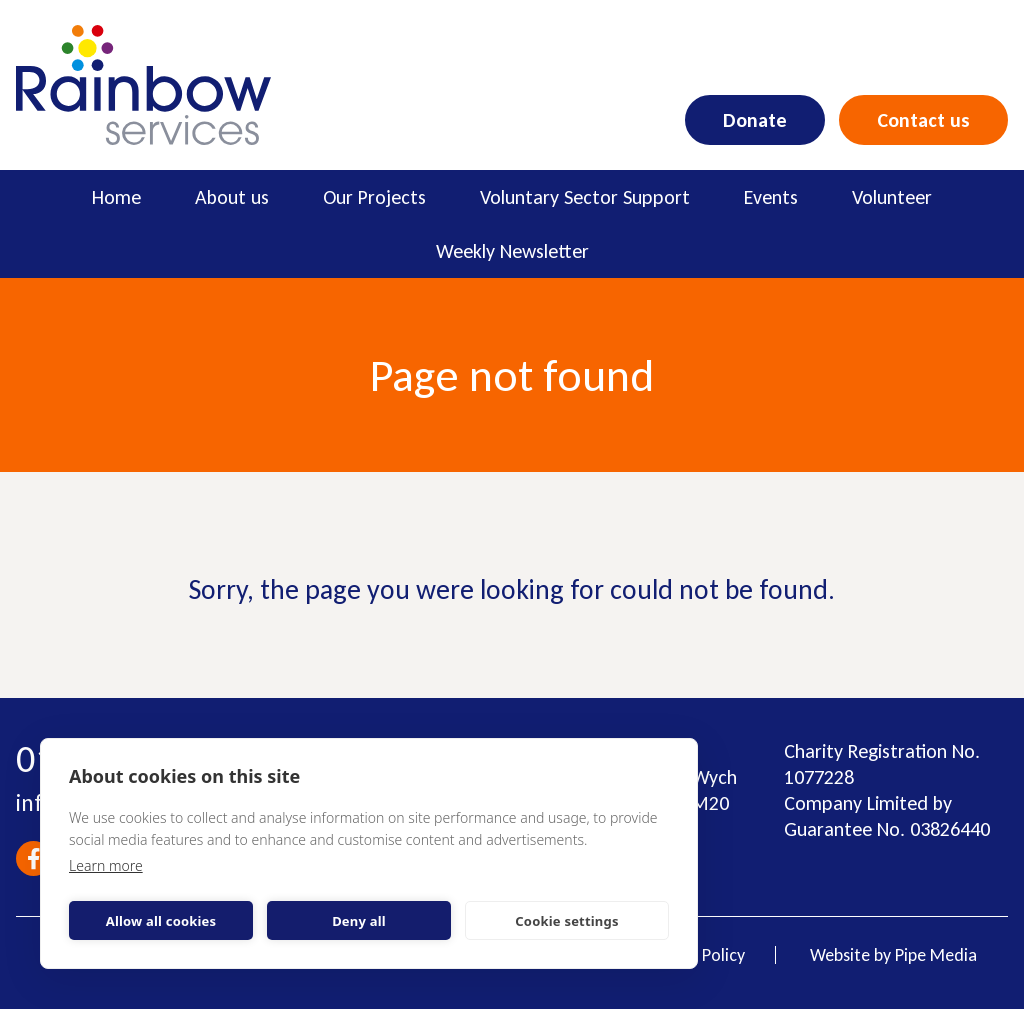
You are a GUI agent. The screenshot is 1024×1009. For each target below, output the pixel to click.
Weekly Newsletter (512, 251)
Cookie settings (566, 921)
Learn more (106, 865)
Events (771, 197)
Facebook (33, 858)
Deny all (359, 921)
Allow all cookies (161, 921)
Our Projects (374, 197)
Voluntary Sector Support (585, 197)
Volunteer (892, 197)
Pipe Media (936, 955)
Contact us (923, 120)
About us (232, 197)
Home (116, 197)
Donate (755, 120)
